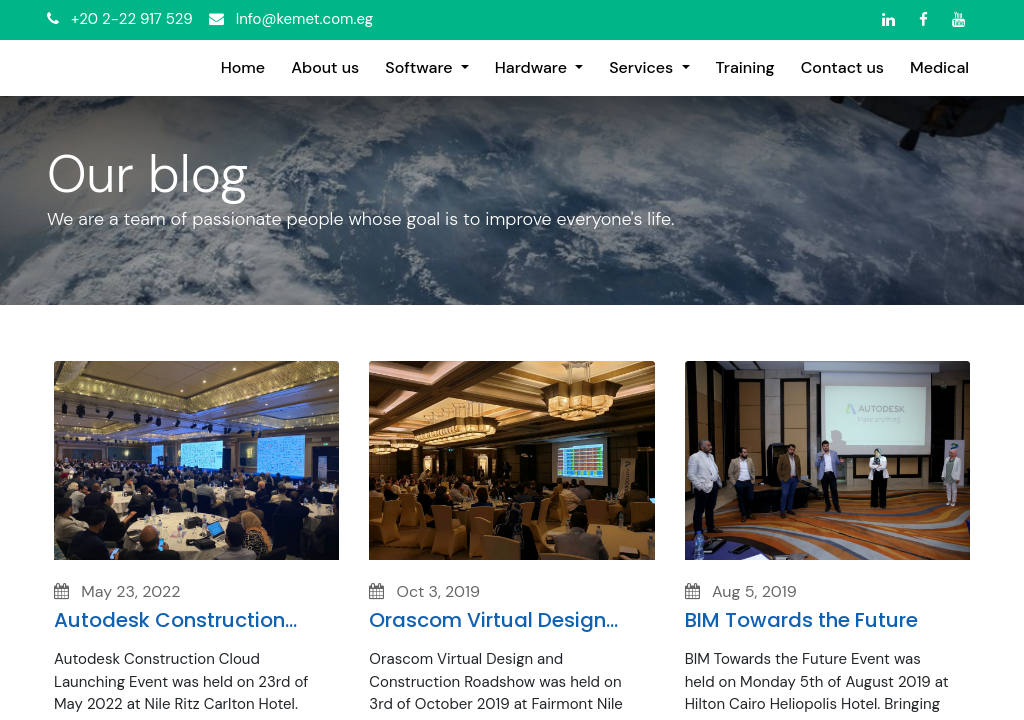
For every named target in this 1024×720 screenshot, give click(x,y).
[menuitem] (243, 68)
